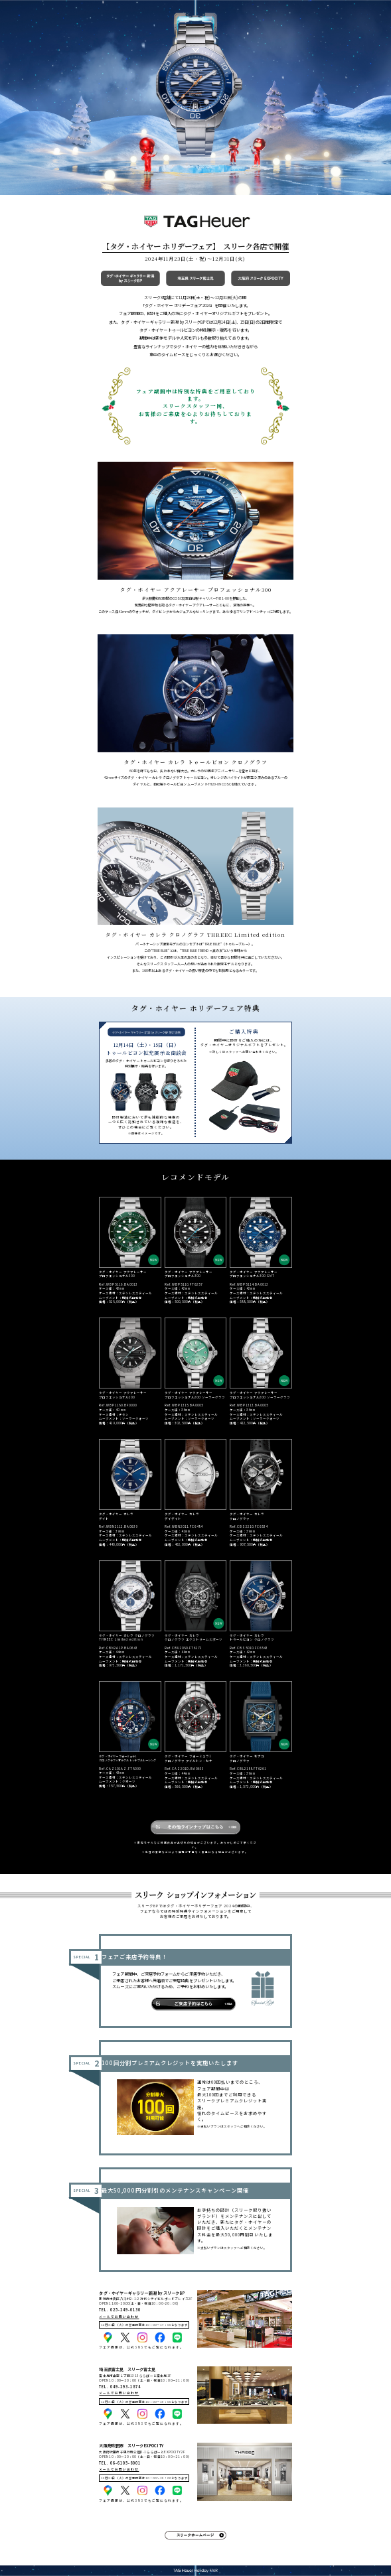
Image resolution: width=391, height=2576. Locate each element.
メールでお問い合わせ (119, 2317)
